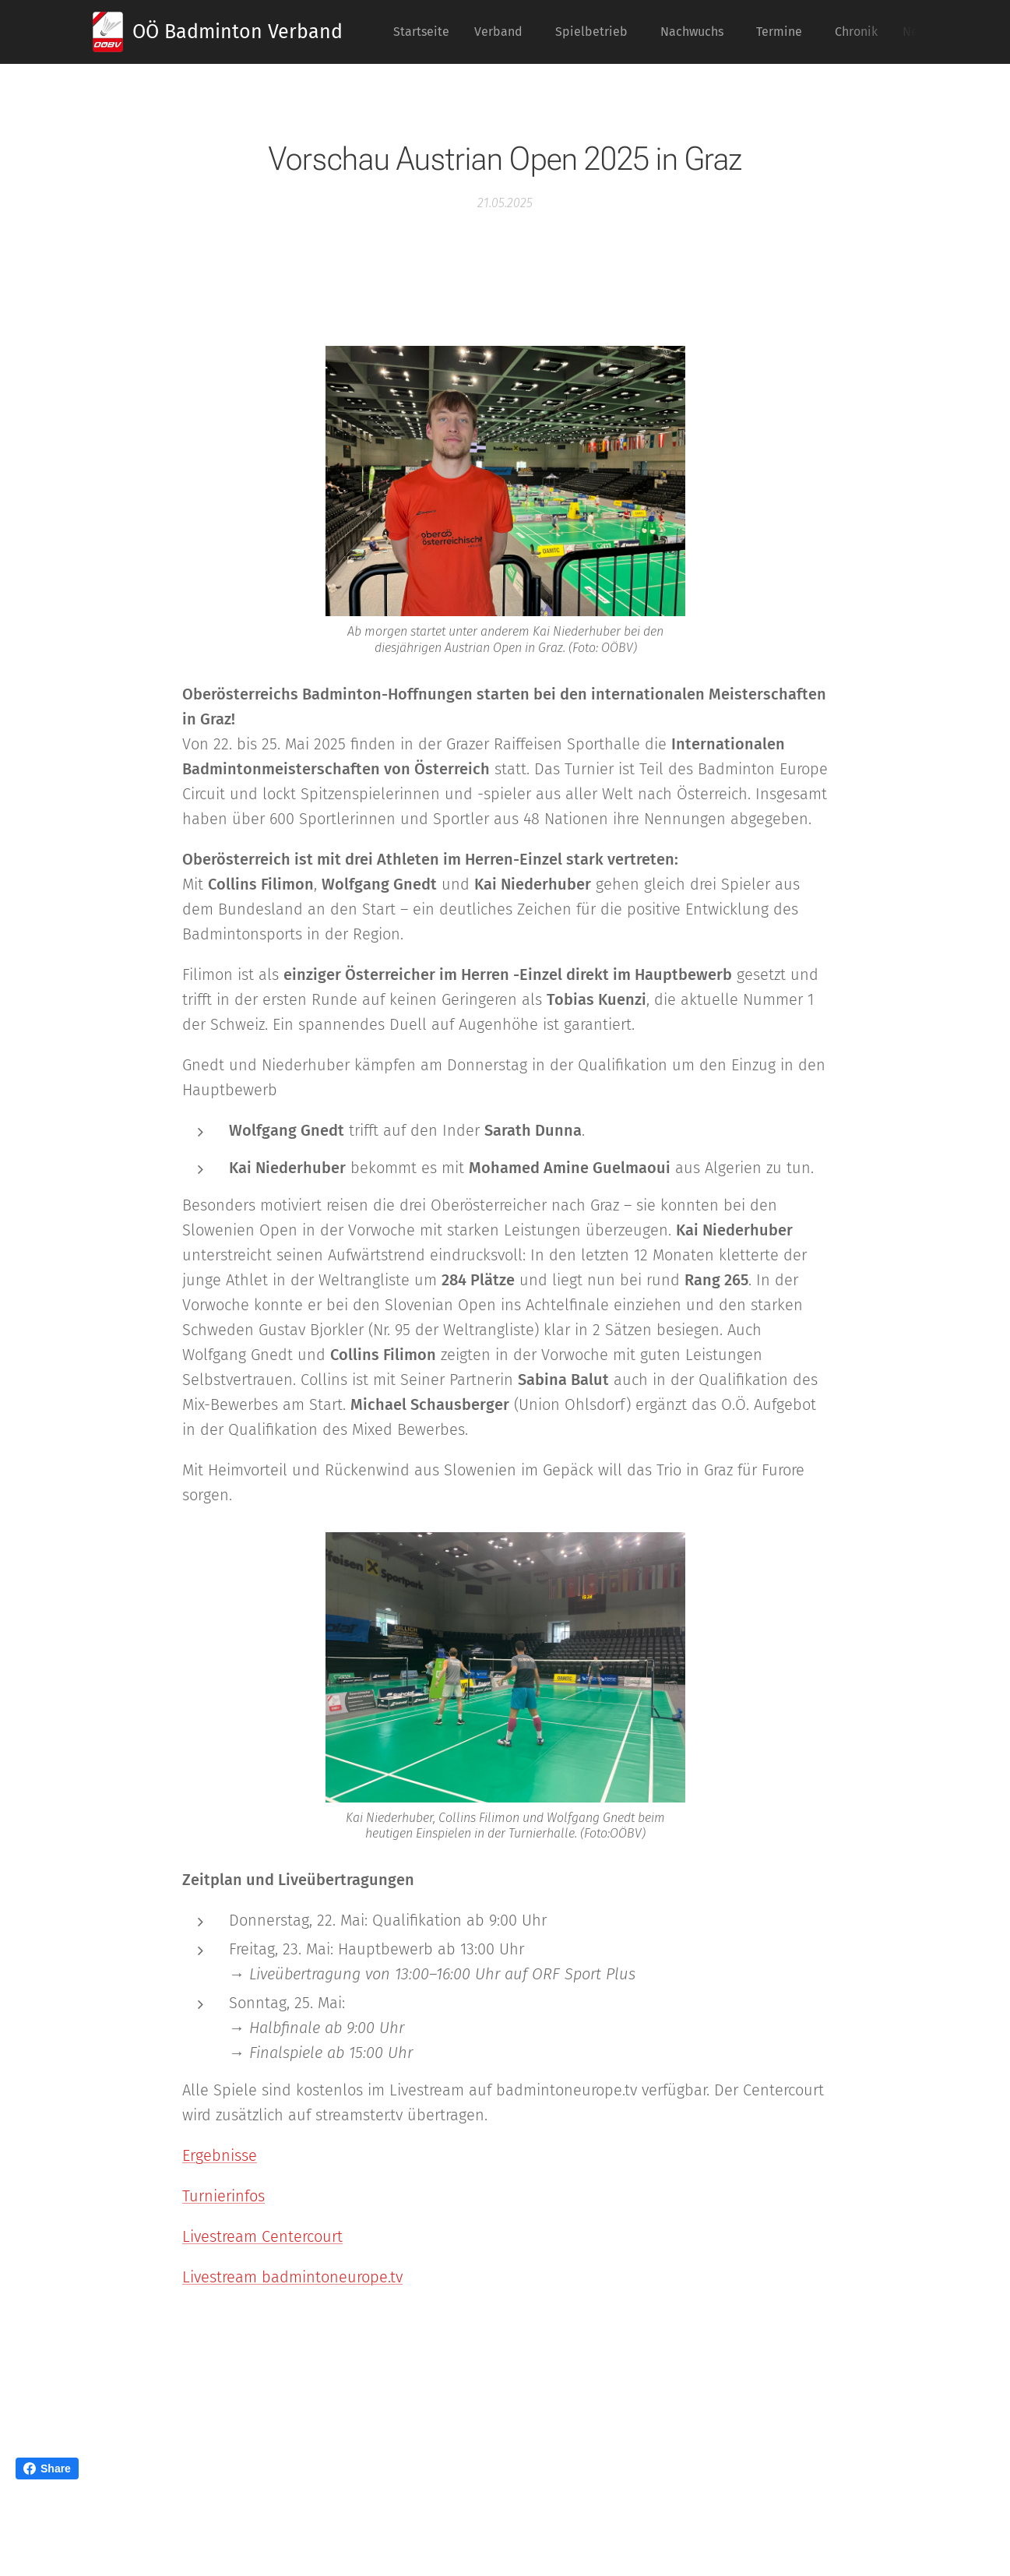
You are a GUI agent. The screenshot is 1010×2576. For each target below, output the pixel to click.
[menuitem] (425, 31)
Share (47, 2468)
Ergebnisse (219, 2155)
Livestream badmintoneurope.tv (292, 2277)
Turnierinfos (223, 2196)
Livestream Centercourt (262, 2236)
